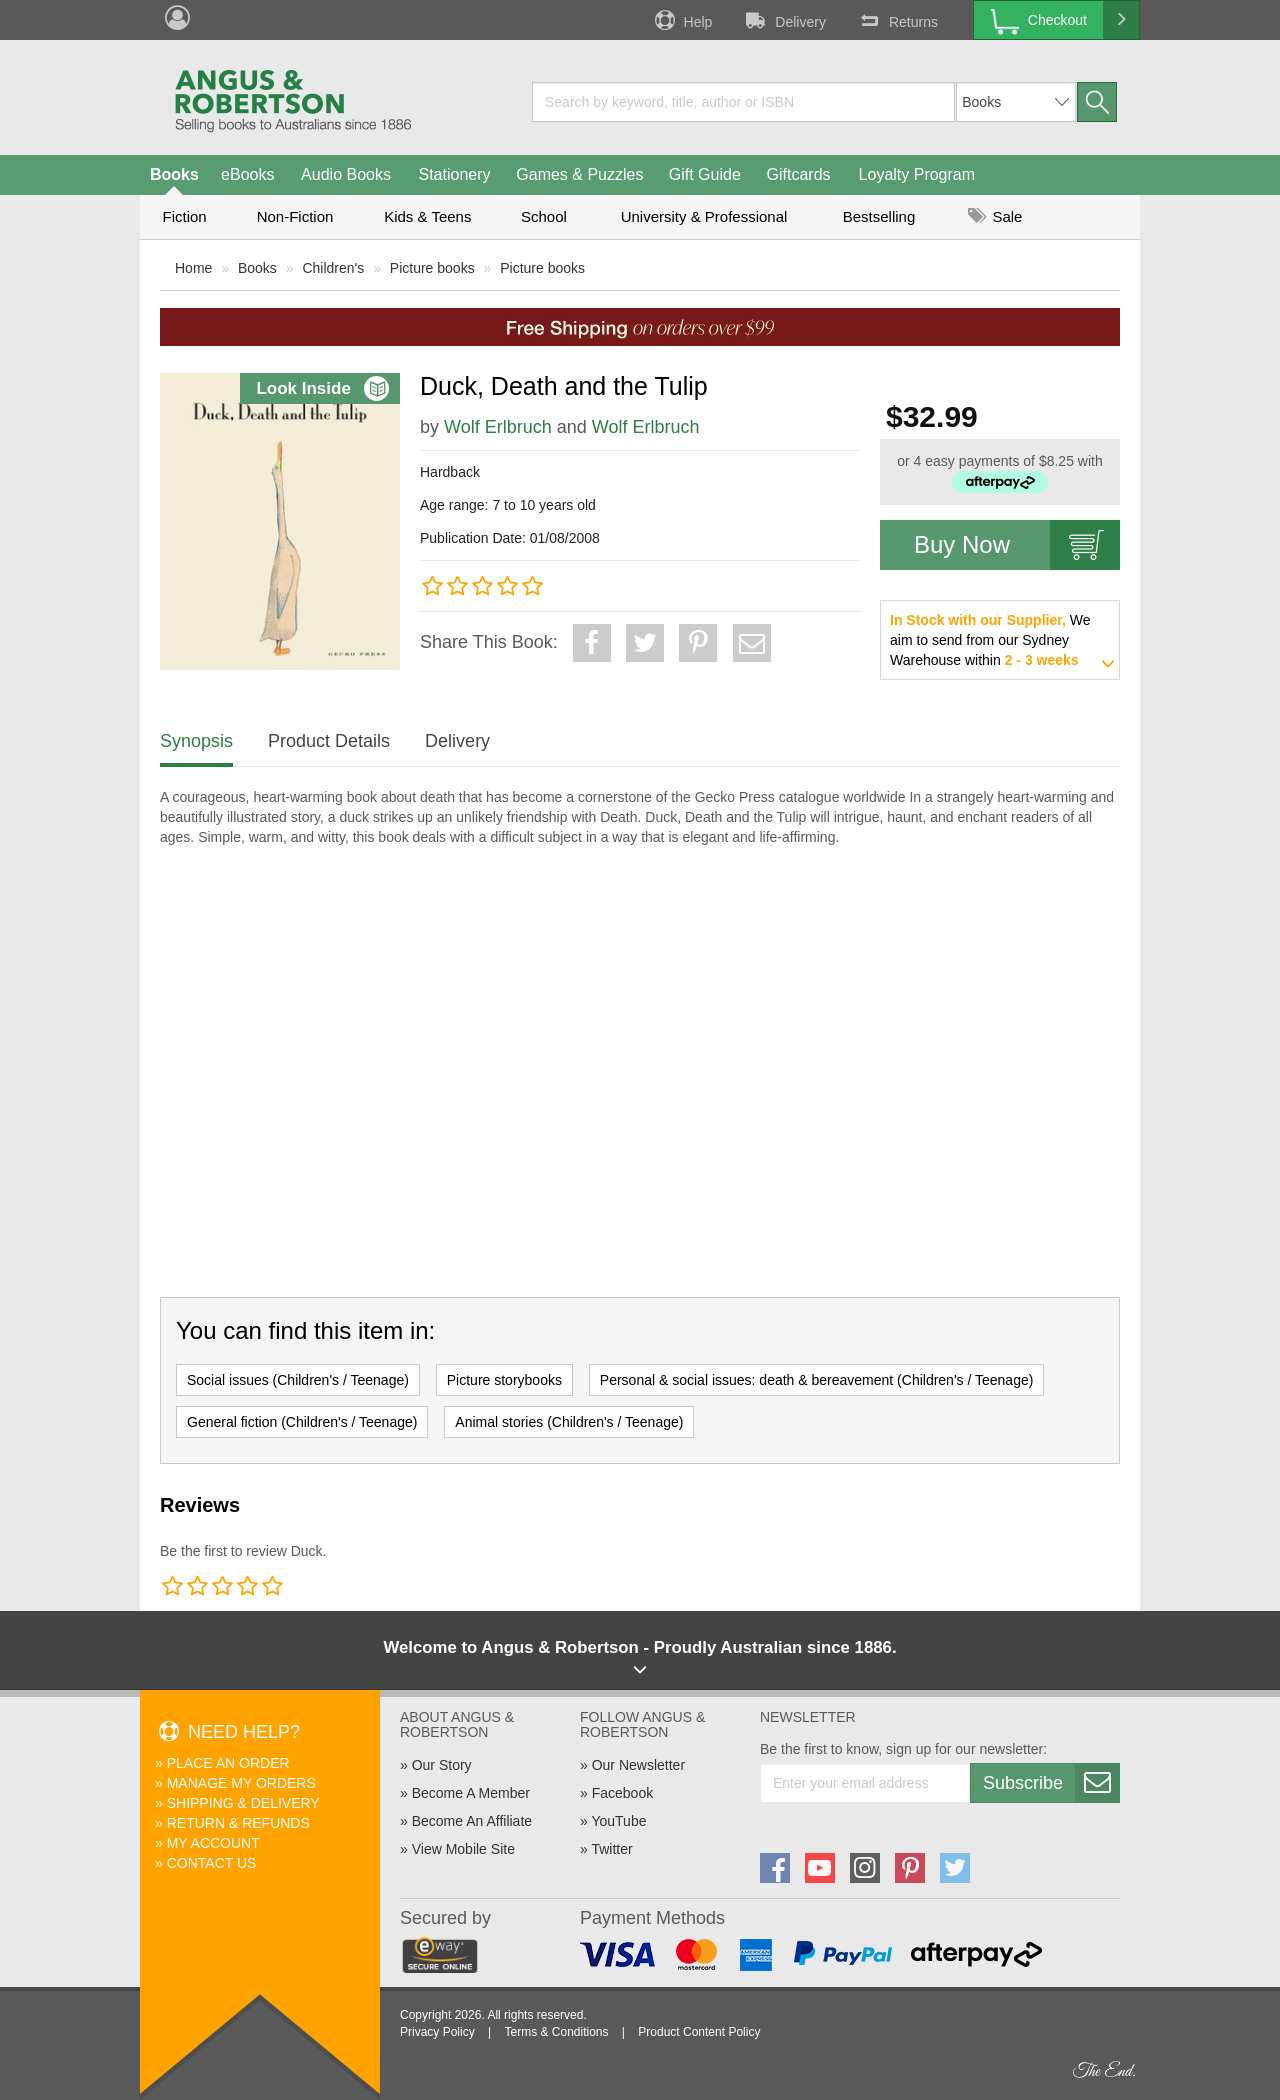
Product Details (329, 741)
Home (193, 268)
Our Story (442, 1765)
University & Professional (704, 216)
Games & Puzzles (579, 174)
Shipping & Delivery (243, 1803)
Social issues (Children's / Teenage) (298, 1380)
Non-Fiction (295, 216)
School (544, 216)
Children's (333, 268)
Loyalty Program (917, 174)
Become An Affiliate (472, 1821)
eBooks (247, 174)
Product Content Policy (699, 2032)
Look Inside (322, 388)
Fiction (184, 216)
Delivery (784, 20)
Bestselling (879, 216)
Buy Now (1017, 545)
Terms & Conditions (556, 2032)
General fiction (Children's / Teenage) (302, 1422)
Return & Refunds (238, 1823)
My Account (213, 1843)
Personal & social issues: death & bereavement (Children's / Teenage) (817, 1380)
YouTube (618, 1821)
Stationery (454, 174)
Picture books (432, 268)
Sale (995, 216)
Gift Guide (705, 174)
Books (174, 174)
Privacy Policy (437, 2032)
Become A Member (471, 1793)
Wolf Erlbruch (498, 427)
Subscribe (1051, 1783)
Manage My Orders (241, 1783)
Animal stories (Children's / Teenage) (569, 1422)
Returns (897, 20)
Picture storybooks (504, 1380)
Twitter (611, 1849)
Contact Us (212, 1863)
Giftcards (799, 174)
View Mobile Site (463, 1849)
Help (682, 20)
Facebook (622, 1793)
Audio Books (346, 174)
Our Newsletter (638, 1765)
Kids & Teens (427, 216)
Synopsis (196, 741)
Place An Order (228, 1763)
